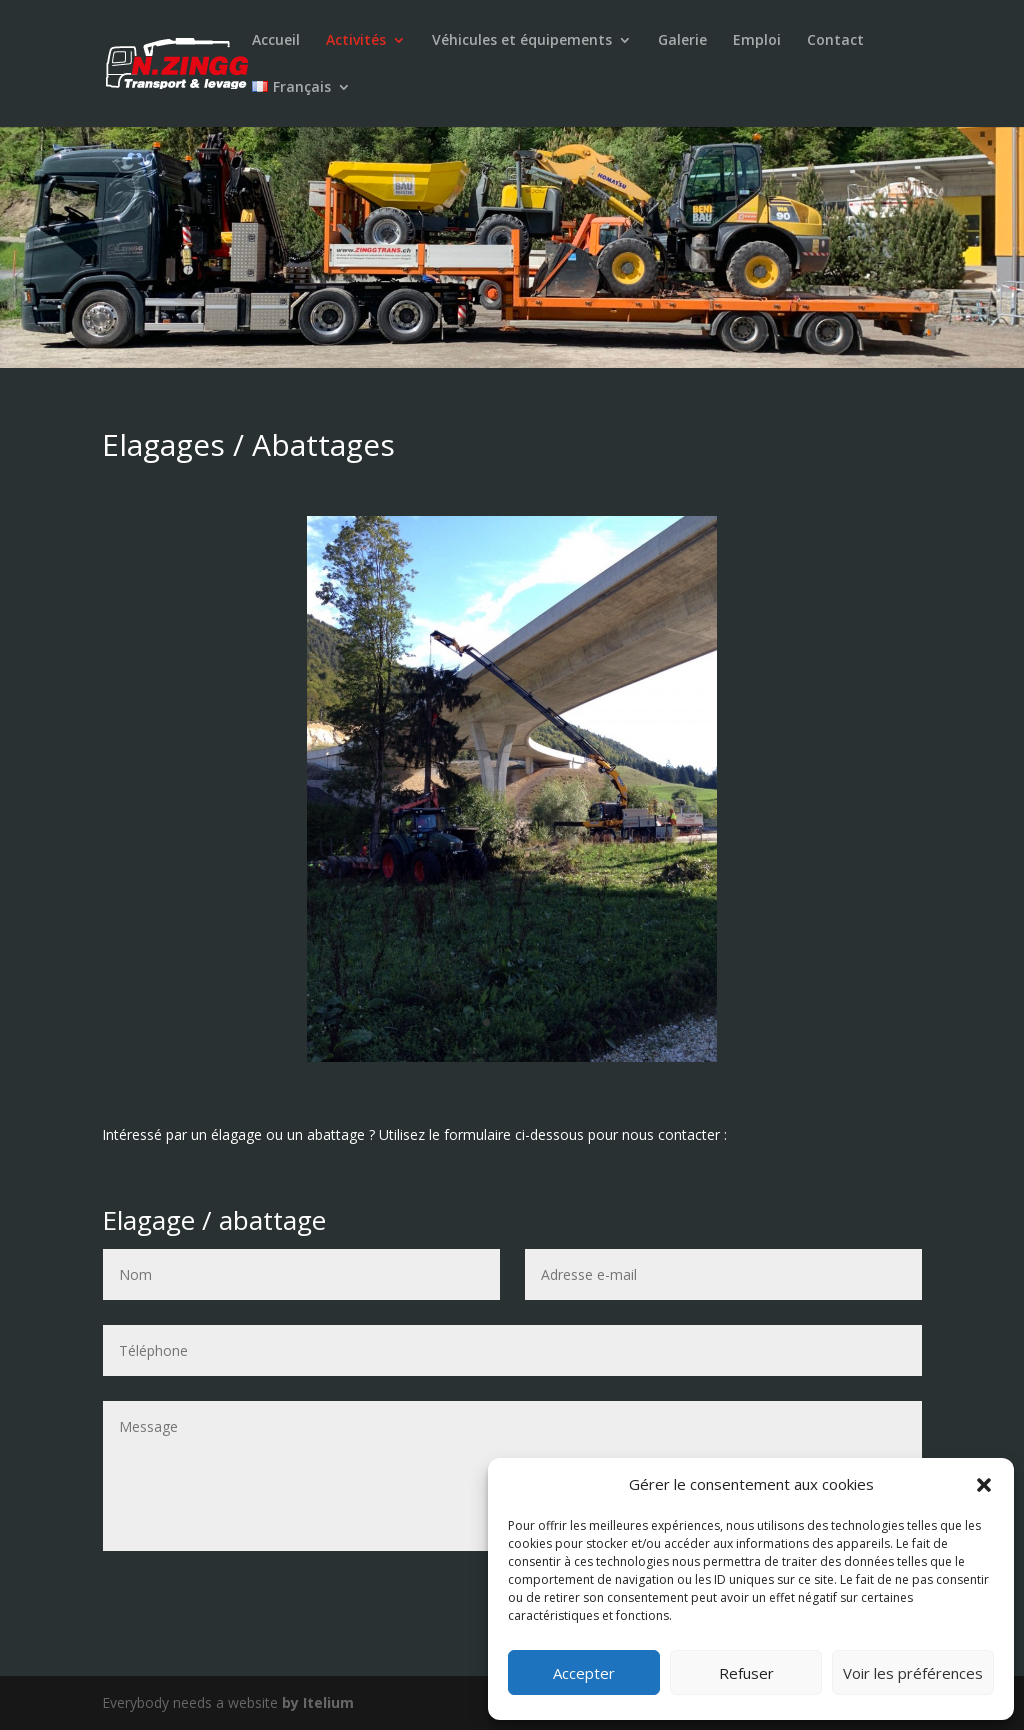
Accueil (276, 41)
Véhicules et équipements (522, 41)
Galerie (682, 41)
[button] (984, 1485)
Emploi (757, 41)
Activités (356, 41)
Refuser (746, 1673)
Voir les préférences (913, 1673)
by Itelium (318, 1702)
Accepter (584, 1673)
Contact (835, 41)
